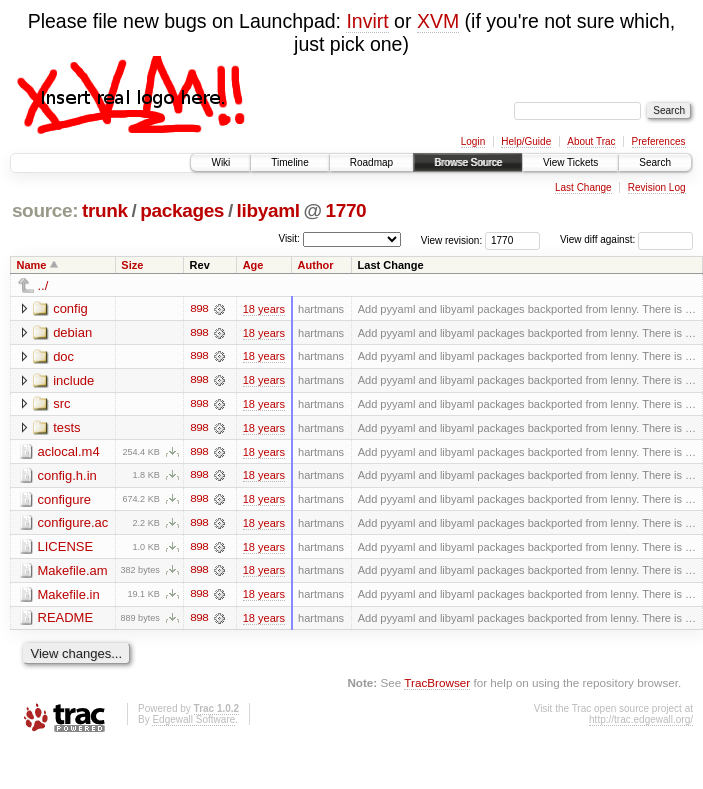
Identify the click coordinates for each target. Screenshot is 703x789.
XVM (438, 21)
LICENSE (66, 548)
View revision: (452, 239)
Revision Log (657, 187)
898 (199, 309)
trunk (105, 210)
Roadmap (371, 162)
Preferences (659, 141)
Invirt (367, 21)
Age (253, 265)
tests (66, 428)
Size (132, 265)
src (61, 404)
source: (45, 210)
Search (655, 162)
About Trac (591, 141)
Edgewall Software (193, 722)
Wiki (220, 162)
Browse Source (468, 162)
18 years (264, 309)
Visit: (289, 238)
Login (473, 141)
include (73, 380)
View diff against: (626, 239)
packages (182, 210)
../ (43, 285)
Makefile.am (73, 572)
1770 (345, 210)
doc (63, 356)
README (66, 620)
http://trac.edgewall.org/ (641, 722)
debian (72, 332)
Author (316, 265)
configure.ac (73, 524)
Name (32, 265)
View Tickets (570, 162)
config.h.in (67, 476)
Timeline (289, 162)
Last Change (583, 187)
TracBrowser (437, 685)
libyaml (268, 210)
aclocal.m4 (69, 452)
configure (64, 500)
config (70, 308)
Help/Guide (526, 141)
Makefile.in (69, 596)
